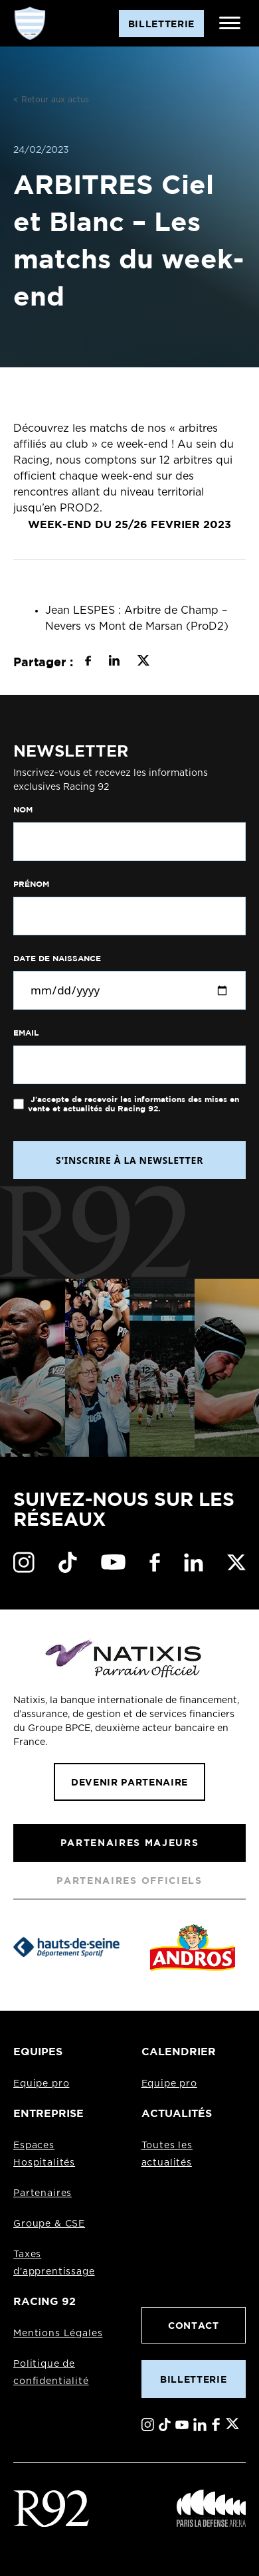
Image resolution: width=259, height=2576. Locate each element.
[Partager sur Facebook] (88, 662)
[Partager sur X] (143, 662)
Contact (193, 2325)
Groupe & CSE (49, 2224)
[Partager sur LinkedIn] (114, 662)
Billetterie (193, 2379)
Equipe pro (41, 2083)
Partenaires (42, 2193)
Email (26, 1033)
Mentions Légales (57, 2333)
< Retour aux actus (51, 100)
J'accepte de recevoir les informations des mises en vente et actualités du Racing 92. (133, 1104)
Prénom (31, 884)
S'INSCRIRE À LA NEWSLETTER (129, 1160)
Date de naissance (57, 958)
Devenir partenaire (129, 1782)
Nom (23, 809)
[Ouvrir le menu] (230, 23)
